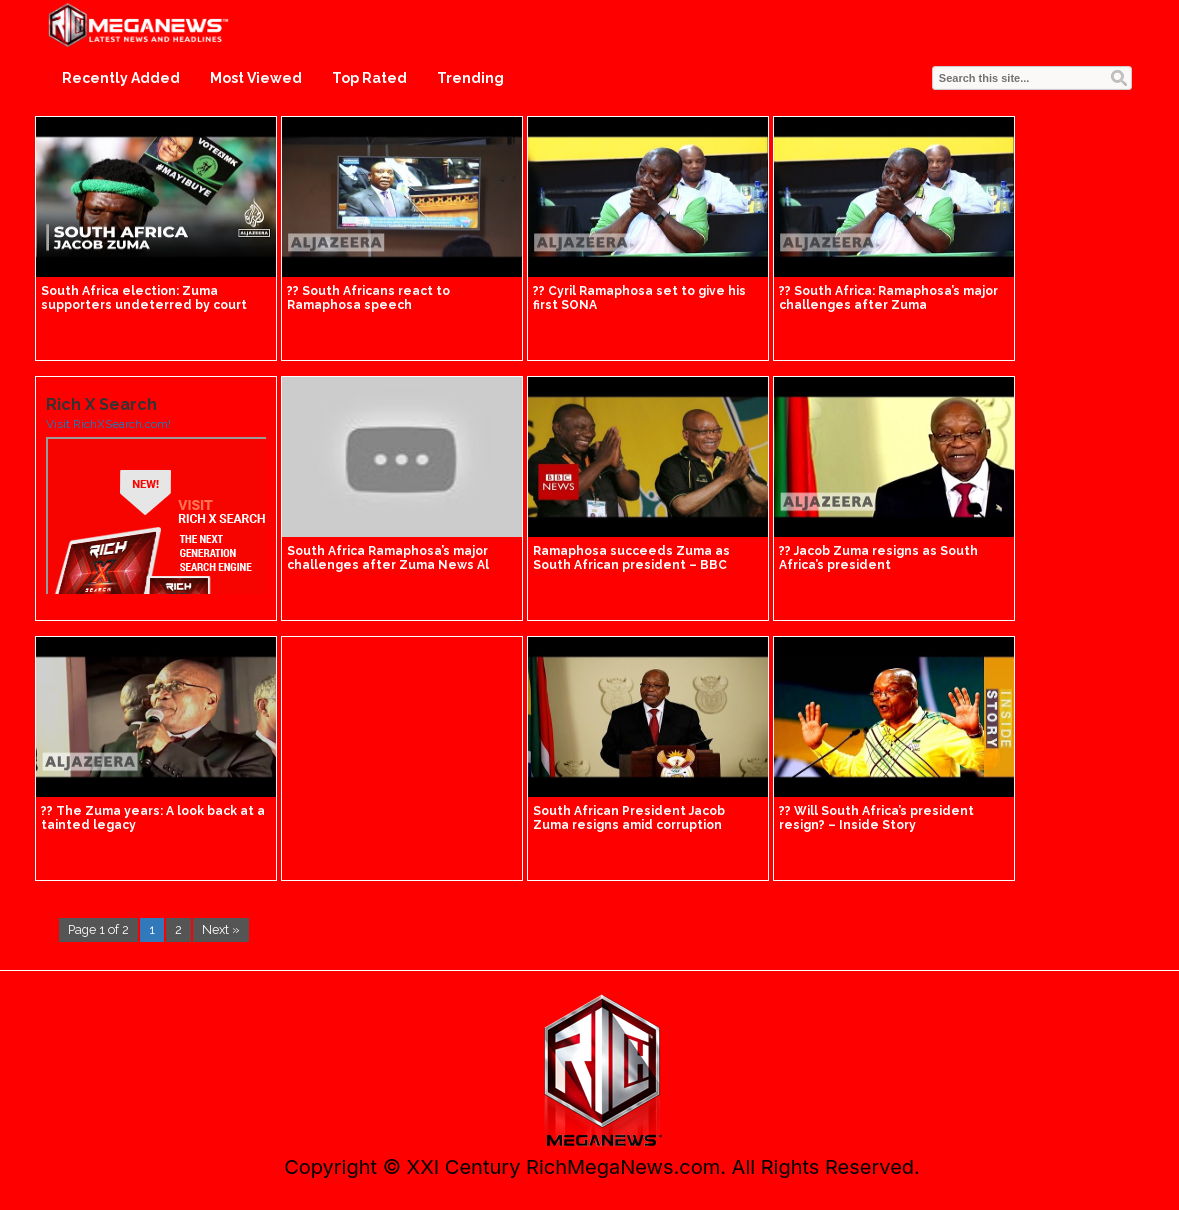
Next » (221, 929)
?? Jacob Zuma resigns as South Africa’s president (878, 558)
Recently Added (121, 78)
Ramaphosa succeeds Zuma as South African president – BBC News (631, 565)
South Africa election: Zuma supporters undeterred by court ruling (144, 305)
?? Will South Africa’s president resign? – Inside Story (876, 818)
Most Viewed (256, 78)
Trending (470, 78)
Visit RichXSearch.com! (108, 424)
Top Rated (369, 78)
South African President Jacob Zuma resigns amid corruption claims (629, 825)
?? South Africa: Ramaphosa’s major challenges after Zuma (888, 298)
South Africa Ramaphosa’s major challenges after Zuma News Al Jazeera (388, 565)
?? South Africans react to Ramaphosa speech (368, 298)
